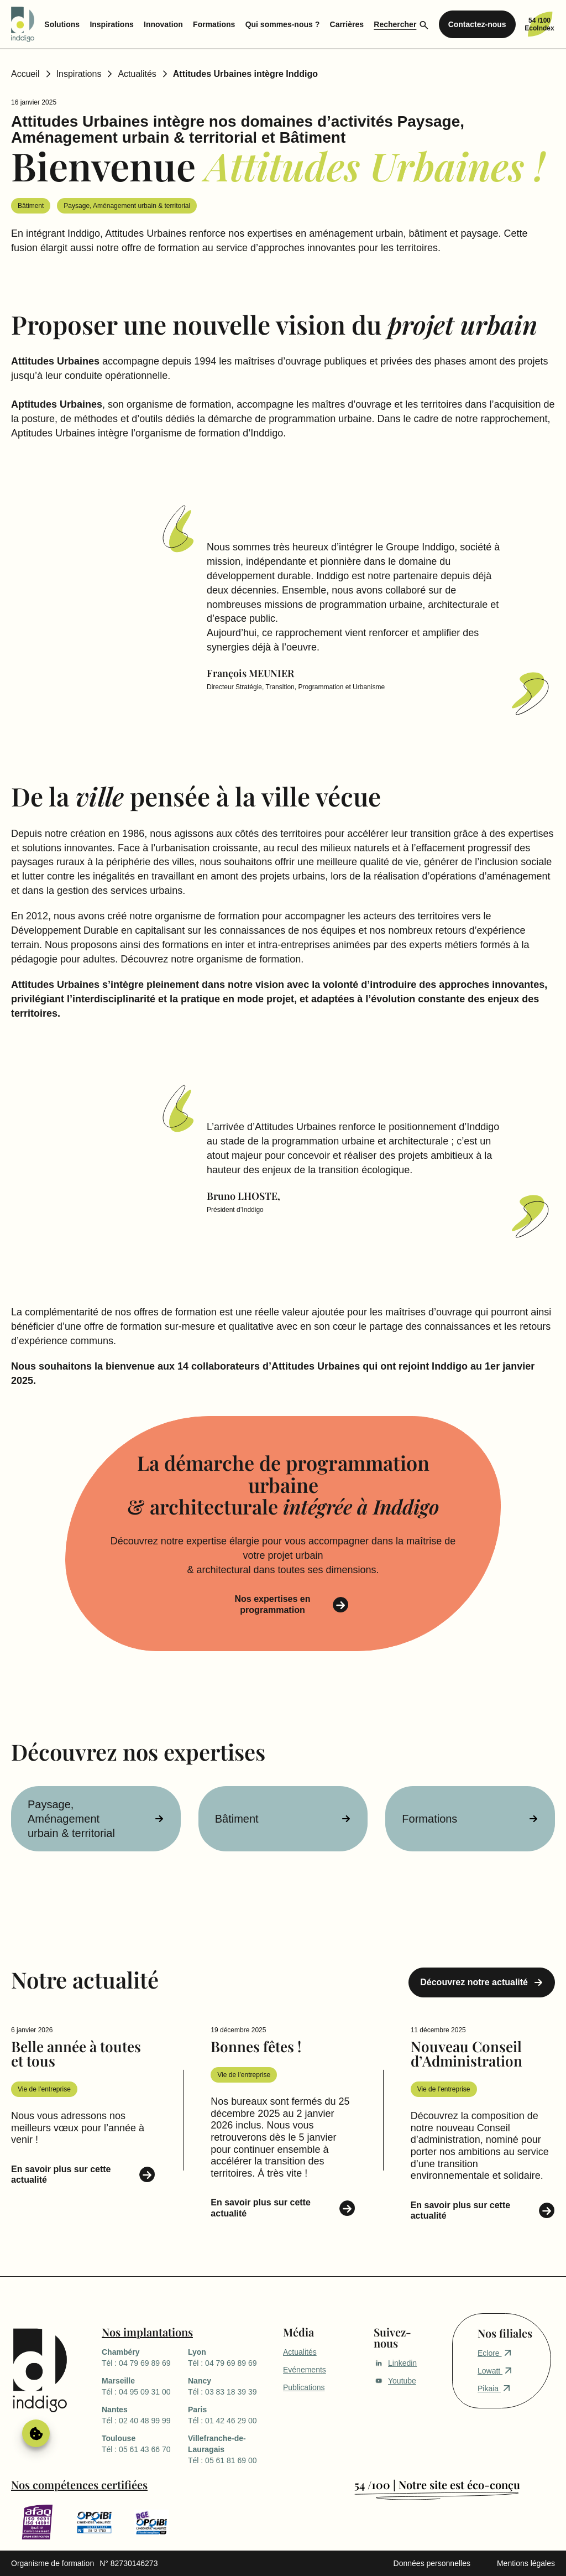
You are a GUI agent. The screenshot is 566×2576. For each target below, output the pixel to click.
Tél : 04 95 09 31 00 (145, 2385)
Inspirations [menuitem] (111, 24)
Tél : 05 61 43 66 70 (145, 2443)
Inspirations (79, 74)
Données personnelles (432, 2563)
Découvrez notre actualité (474, 1982)
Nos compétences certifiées (79, 2484)
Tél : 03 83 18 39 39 (231, 2385)
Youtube (395, 2381)
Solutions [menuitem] (62, 24)
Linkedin (395, 2363)
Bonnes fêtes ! (256, 2046)
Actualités (137, 74)
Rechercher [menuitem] (395, 24)
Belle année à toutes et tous (76, 2053)
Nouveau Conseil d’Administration (466, 2053)
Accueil (25, 74)
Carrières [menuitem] (347, 24)
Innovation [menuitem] (163, 24)
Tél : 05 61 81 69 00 (231, 2449)
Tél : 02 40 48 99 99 (145, 2414)
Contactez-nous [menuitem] (477, 24)
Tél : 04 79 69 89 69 (145, 2356)
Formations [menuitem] (214, 24)
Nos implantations (147, 2331)
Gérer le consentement (36, 2433)
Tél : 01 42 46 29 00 (231, 2414)
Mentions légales (526, 2563)
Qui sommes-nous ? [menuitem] (282, 24)
